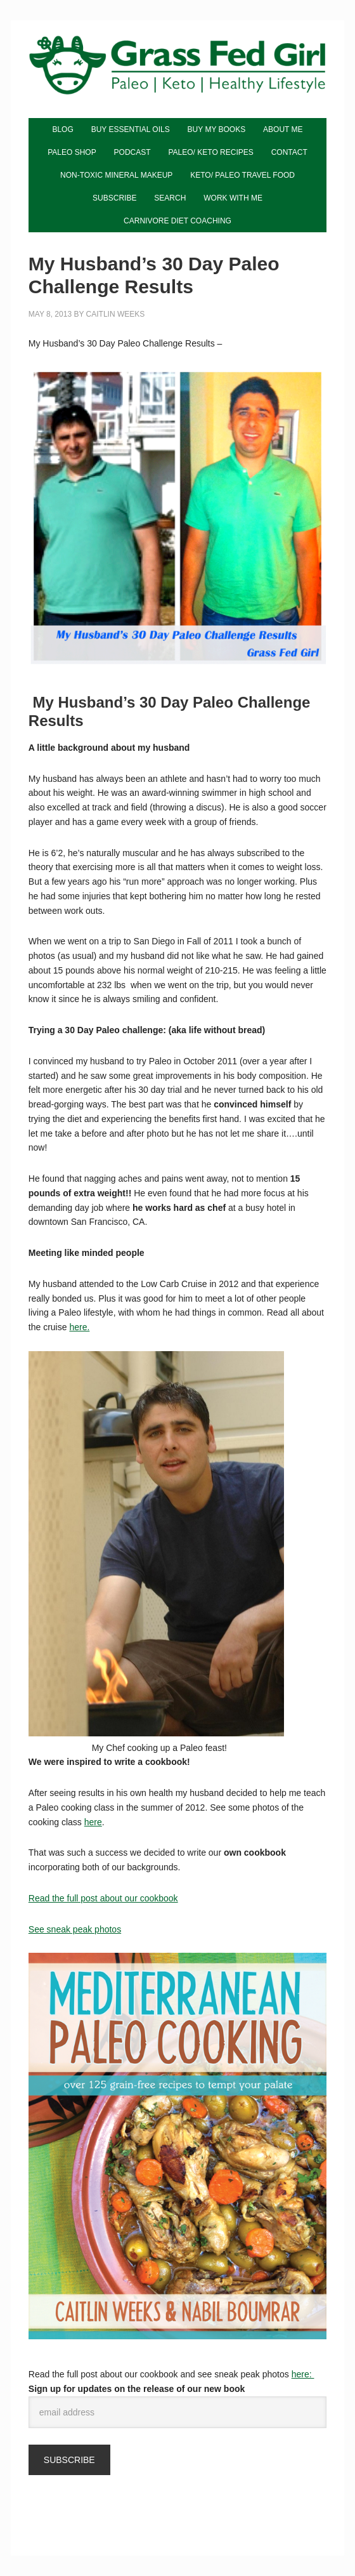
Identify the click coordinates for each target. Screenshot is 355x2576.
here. (79, 1327)
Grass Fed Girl (177, 75)
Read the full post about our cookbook (103, 1898)
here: (303, 2374)
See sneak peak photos (75, 1929)
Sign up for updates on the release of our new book (137, 2389)
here (93, 1822)
